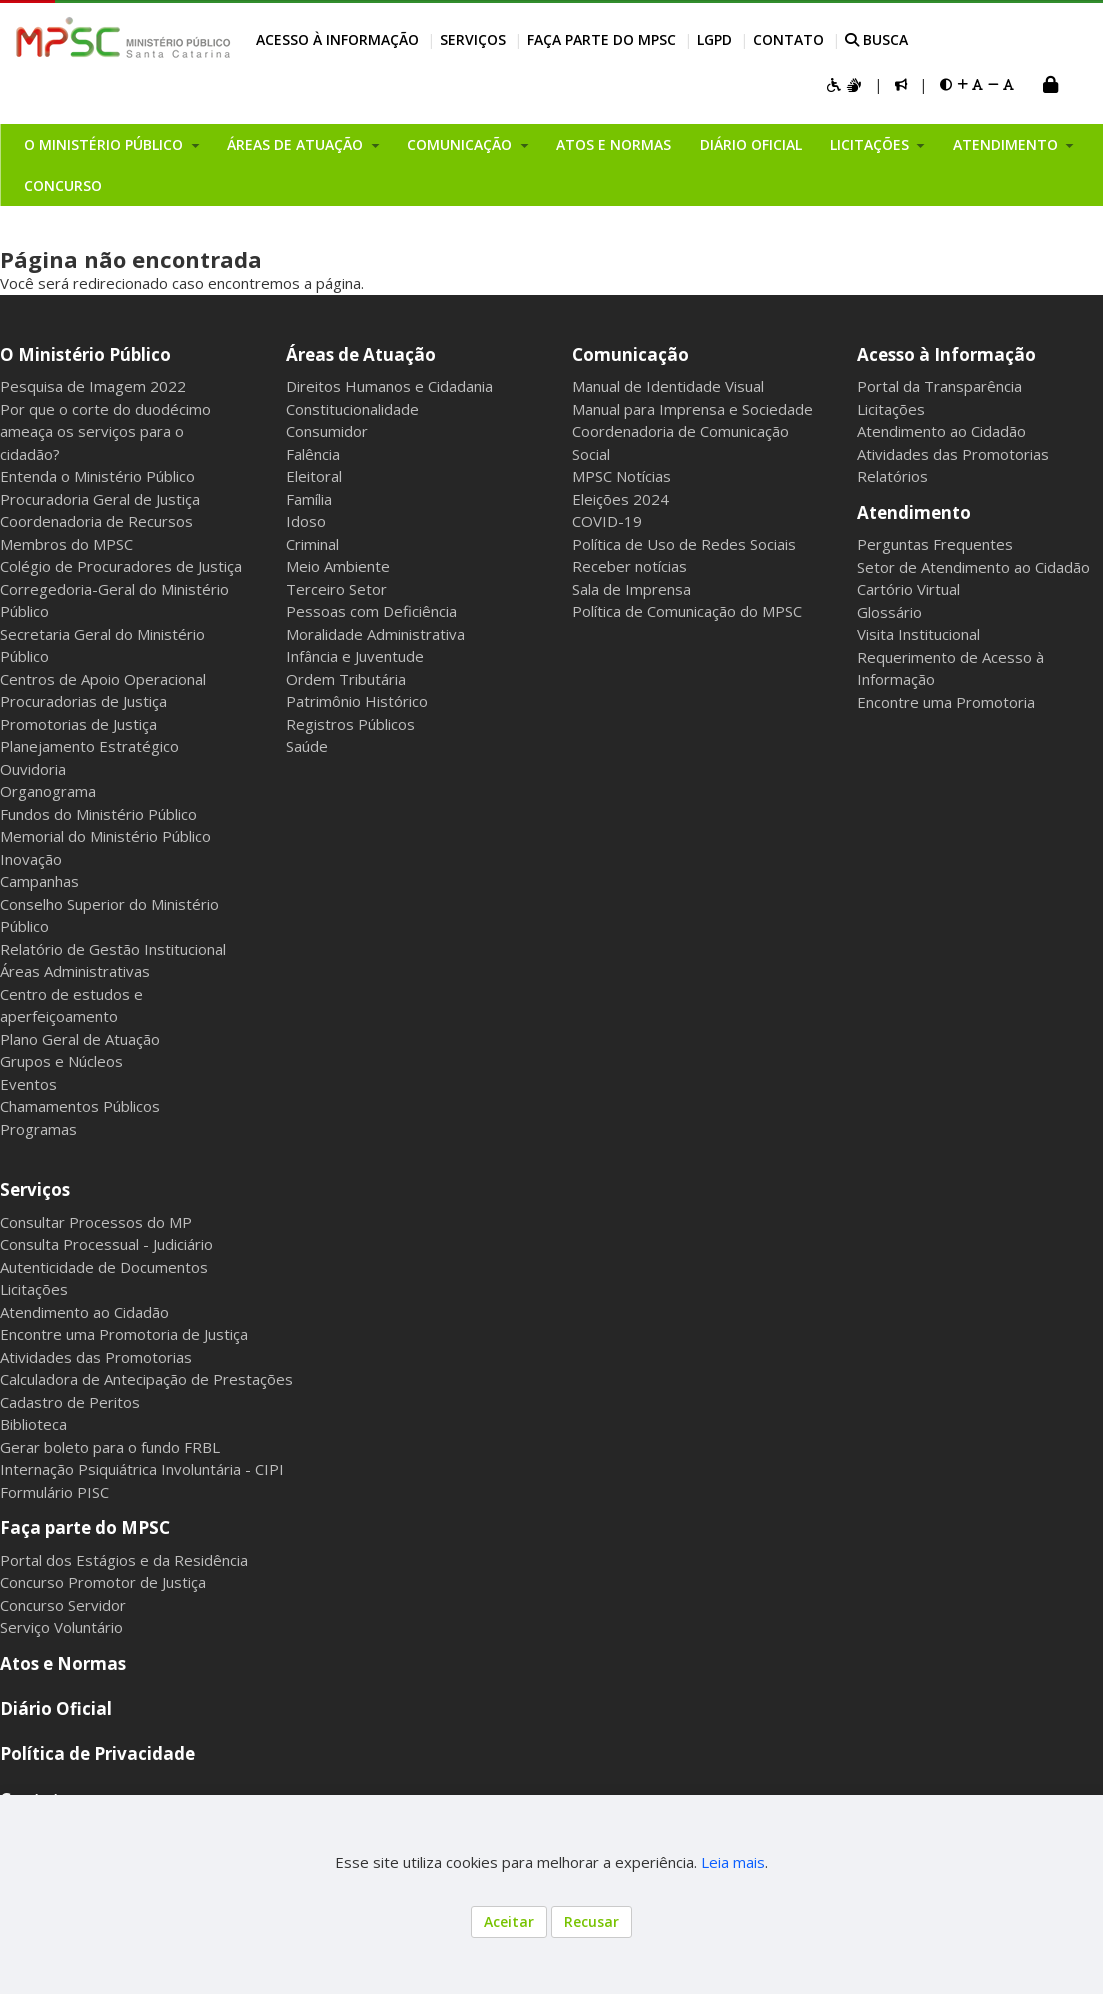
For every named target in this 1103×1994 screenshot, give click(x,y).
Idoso (306, 521)
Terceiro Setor (336, 589)
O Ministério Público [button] (105, 144)
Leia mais (733, 1862)
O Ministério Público (85, 354)
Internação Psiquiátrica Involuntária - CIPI (142, 1469)
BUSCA (876, 39)
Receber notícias (629, 566)
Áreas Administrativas (75, 971)
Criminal (312, 544)
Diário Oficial (751, 144)
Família (309, 499)
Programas (38, 1129)
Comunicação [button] (461, 144)
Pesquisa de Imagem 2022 (93, 386)
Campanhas (39, 881)
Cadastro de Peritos (70, 1402)
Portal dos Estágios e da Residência (124, 1560)
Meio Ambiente (338, 566)
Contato (788, 39)
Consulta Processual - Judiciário (106, 1244)
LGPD (714, 39)
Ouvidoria (33, 769)
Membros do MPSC (66, 544)
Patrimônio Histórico (357, 701)
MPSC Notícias (621, 476)
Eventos (28, 1084)
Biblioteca (33, 1424)
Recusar (591, 1921)
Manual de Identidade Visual (668, 386)
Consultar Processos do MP (96, 1222)
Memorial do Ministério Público (105, 836)
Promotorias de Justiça (78, 724)
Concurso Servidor (63, 1605)
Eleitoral (314, 476)
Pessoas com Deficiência (371, 611)
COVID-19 (607, 521)
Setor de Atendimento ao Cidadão (973, 567)
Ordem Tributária (346, 679)
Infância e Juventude (355, 656)
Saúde (307, 746)
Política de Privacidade (97, 1753)
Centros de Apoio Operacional (103, 679)
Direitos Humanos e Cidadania (389, 386)
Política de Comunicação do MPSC (687, 611)
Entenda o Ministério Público (97, 476)
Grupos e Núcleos (61, 1061)
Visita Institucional (918, 634)
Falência (313, 454)
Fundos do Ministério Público (98, 814)
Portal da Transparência (939, 386)
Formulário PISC (54, 1492)
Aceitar (509, 1921)
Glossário (889, 612)
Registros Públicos (350, 724)
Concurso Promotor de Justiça (103, 1582)
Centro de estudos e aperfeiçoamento (71, 1005)
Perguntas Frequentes (935, 544)
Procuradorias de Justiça (83, 701)
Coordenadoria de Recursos (96, 521)
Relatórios (892, 476)
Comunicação (630, 354)
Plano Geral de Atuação (80, 1039)
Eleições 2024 (620, 499)
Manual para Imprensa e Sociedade (692, 409)
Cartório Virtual (908, 589)
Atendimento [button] (1007, 144)
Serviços (473, 39)
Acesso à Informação (337, 39)
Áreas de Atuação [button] (297, 144)
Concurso (63, 185)
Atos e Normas (613, 144)
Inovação (31, 859)
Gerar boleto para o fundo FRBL (110, 1447)
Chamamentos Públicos (80, 1106)
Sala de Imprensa (631, 589)
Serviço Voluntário (61, 1627)
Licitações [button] (871, 144)
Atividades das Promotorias (953, 454)
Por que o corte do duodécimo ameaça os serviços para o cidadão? (105, 431)
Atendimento (914, 512)
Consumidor (327, 431)
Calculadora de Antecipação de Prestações (146, 1379)
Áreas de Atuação (361, 354)
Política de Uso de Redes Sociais (684, 544)
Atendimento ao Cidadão (941, 431)
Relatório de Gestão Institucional (113, 949)
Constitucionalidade (352, 409)
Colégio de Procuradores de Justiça (121, 566)
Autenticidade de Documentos (104, 1267)
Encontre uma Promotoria (946, 702)
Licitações (891, 409)
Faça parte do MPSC (601, 39)
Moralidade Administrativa (375, 634)
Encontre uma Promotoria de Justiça (124, 1334)
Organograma (48, 791)
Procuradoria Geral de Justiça (100, 499)
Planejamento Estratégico (89, 746)
